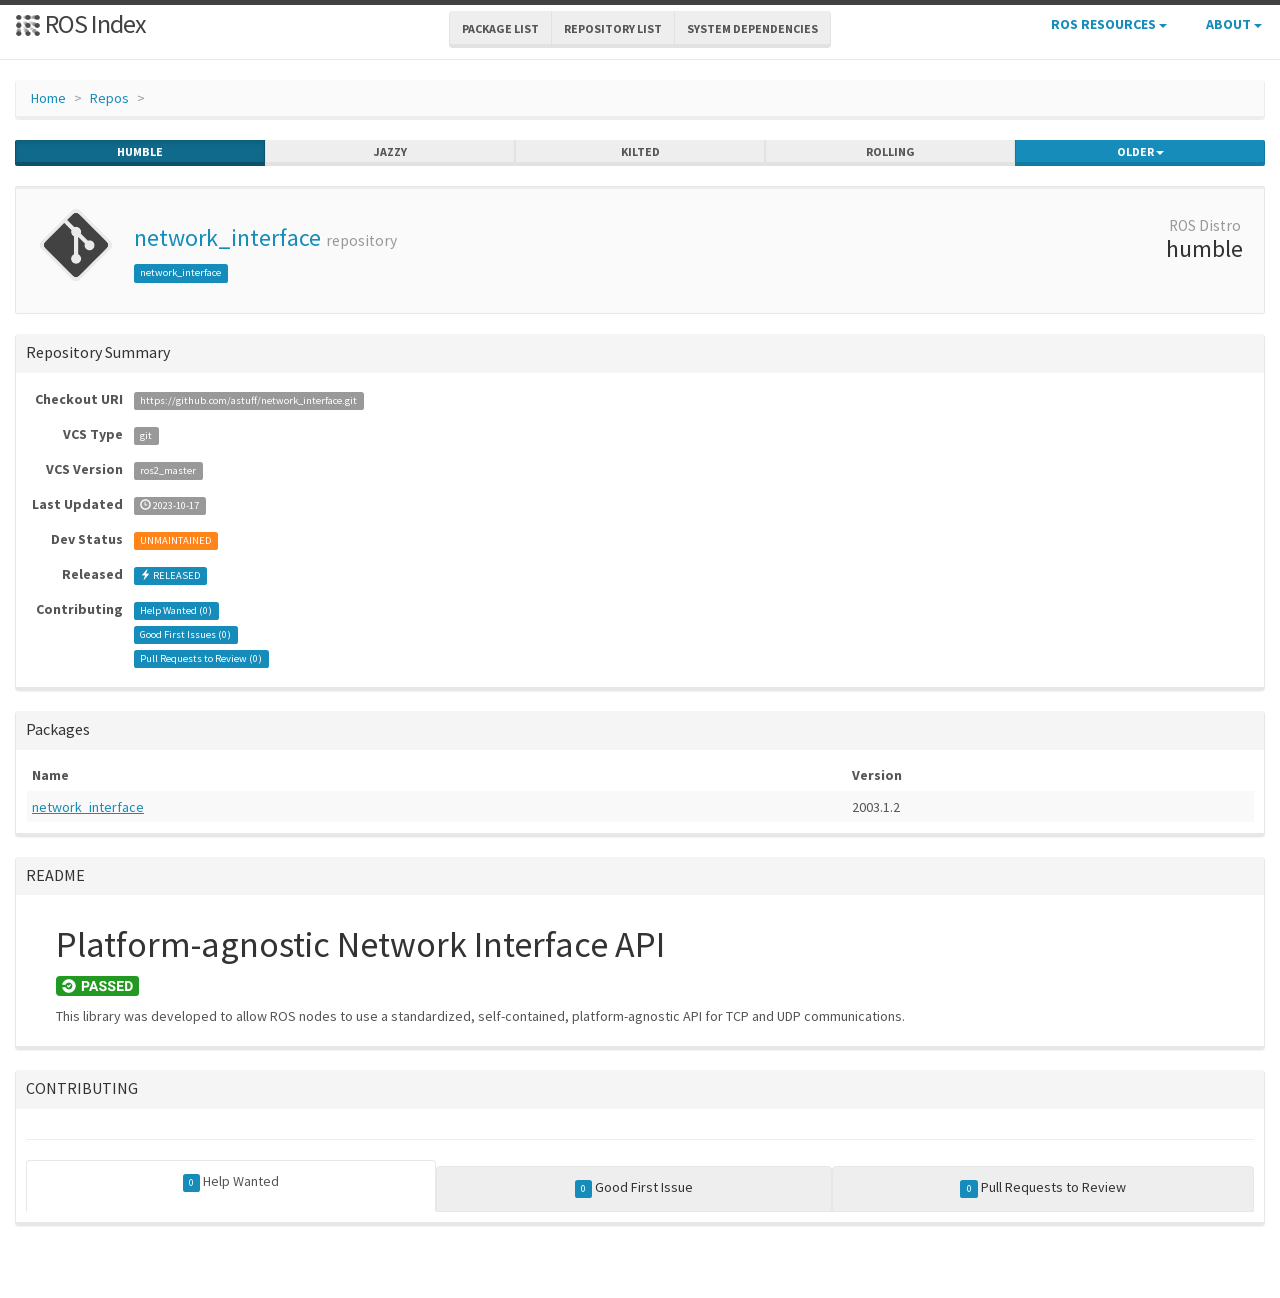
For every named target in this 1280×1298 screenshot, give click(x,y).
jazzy (390, 152)
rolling (890, 152)
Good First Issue (634, 1188)
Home (48, 98)
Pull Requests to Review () (201, 658)
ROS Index (80, 23)
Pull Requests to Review (1043, 1188)
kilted (640, 152)
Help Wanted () (176, 610)
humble (140, 152)
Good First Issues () (185, 634)
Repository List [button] (613, 28)
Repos (109, 98)
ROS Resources (1109, 24)
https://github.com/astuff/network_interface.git (248, 400)
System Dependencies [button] (752, 28)
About (1234, 24)
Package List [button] (500, 28)
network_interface (227, 237)
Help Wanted (231, 1182)
